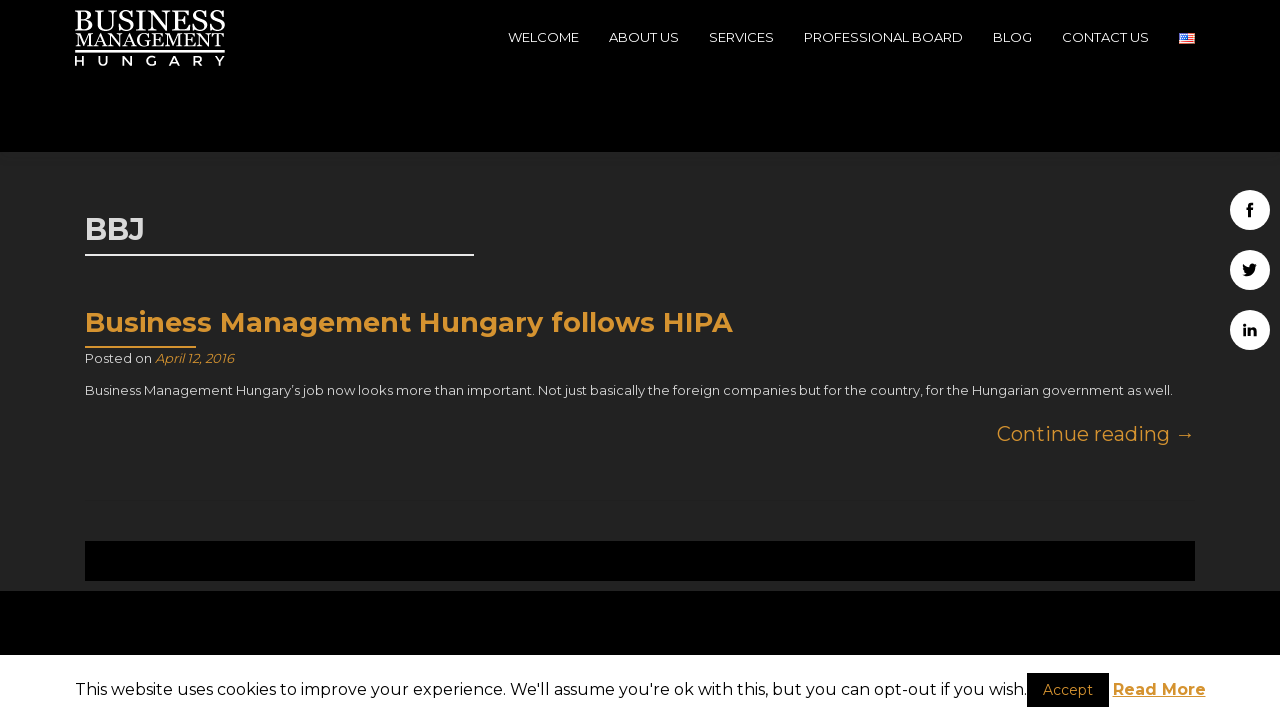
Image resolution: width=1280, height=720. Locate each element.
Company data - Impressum (1020, 642)
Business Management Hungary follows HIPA (409, 246)
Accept (1068, 690)
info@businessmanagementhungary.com (640, 635)
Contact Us (1105, 37)
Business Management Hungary (1069, 602)
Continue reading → (1096, 358)
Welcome (543, 37)
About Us (644, 37)
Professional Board (883, 37)
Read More (1159, 689)
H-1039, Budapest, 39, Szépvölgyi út (260, 637)
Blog (1012, 37)
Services (741, 37)
